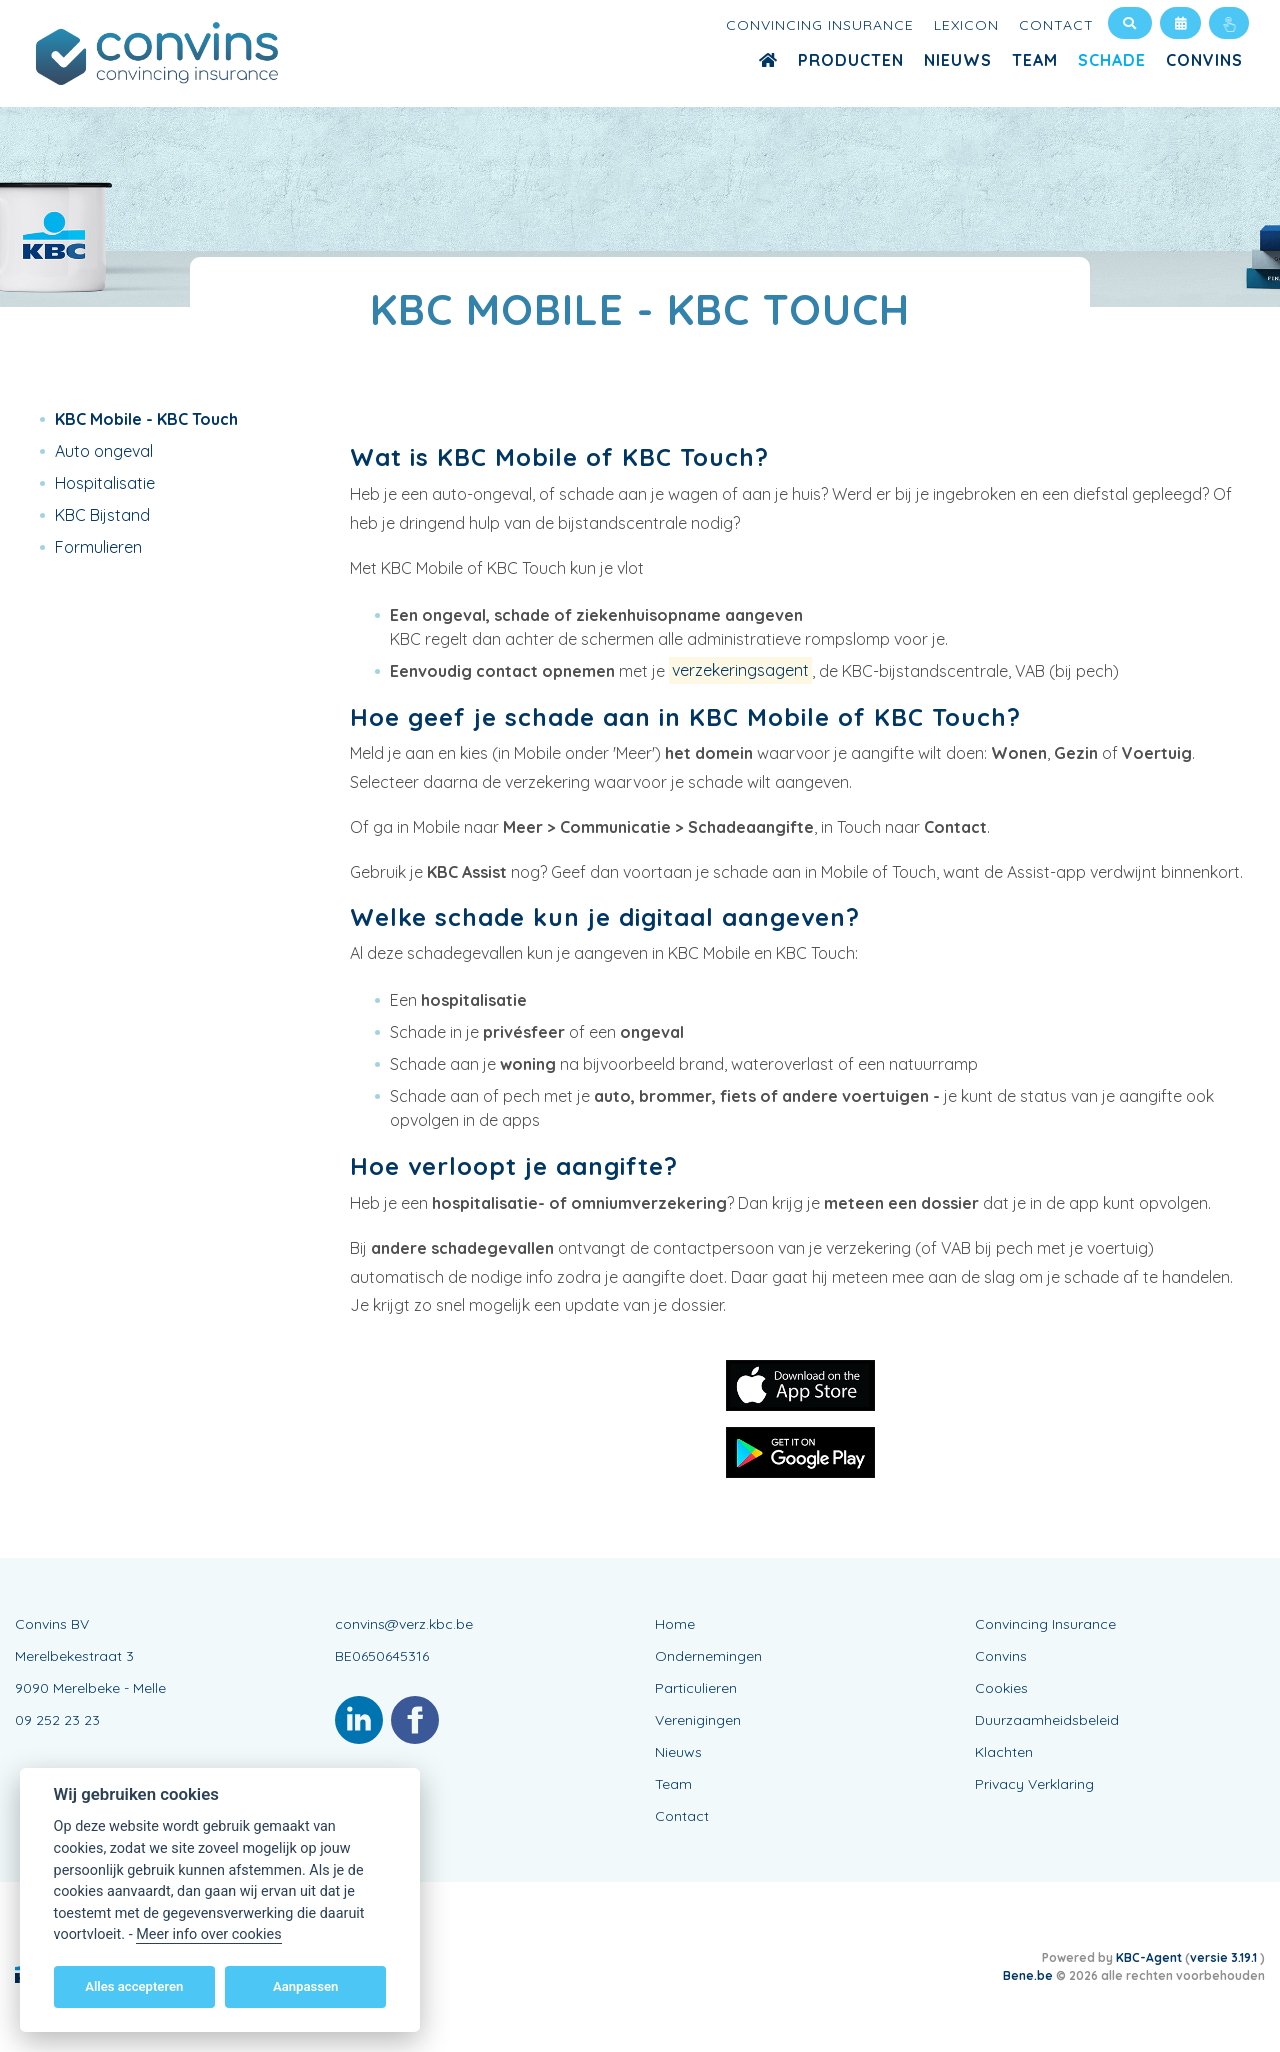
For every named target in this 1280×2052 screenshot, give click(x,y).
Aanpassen (305, 1986)
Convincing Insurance (820, 25)
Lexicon (966, 25)
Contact (1056, 25)
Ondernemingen (708, 1656)
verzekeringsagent (740, 671)
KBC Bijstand (102, 515)
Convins (1204, 60)
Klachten (1004, 1752)
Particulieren (696, 1688)
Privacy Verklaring (1034, 1784)
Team (1035, 60)
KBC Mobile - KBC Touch (146, 419)
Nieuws (958, 60)
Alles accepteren (134, 1986)
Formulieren (98, 547)
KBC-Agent (1149, 1957)
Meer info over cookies (208, 1934)
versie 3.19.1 (1225, 1957)
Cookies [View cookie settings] (1001, 1688)
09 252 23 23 (57, 1720)
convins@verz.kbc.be (404, 1624)
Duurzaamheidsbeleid (1047, 1720)
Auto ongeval (104, 451)
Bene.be (1028, 1975)
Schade (1112, 60)
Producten (851, 60)
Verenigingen (698, 1720)
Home (675, 1624)
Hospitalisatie (105, 483)
